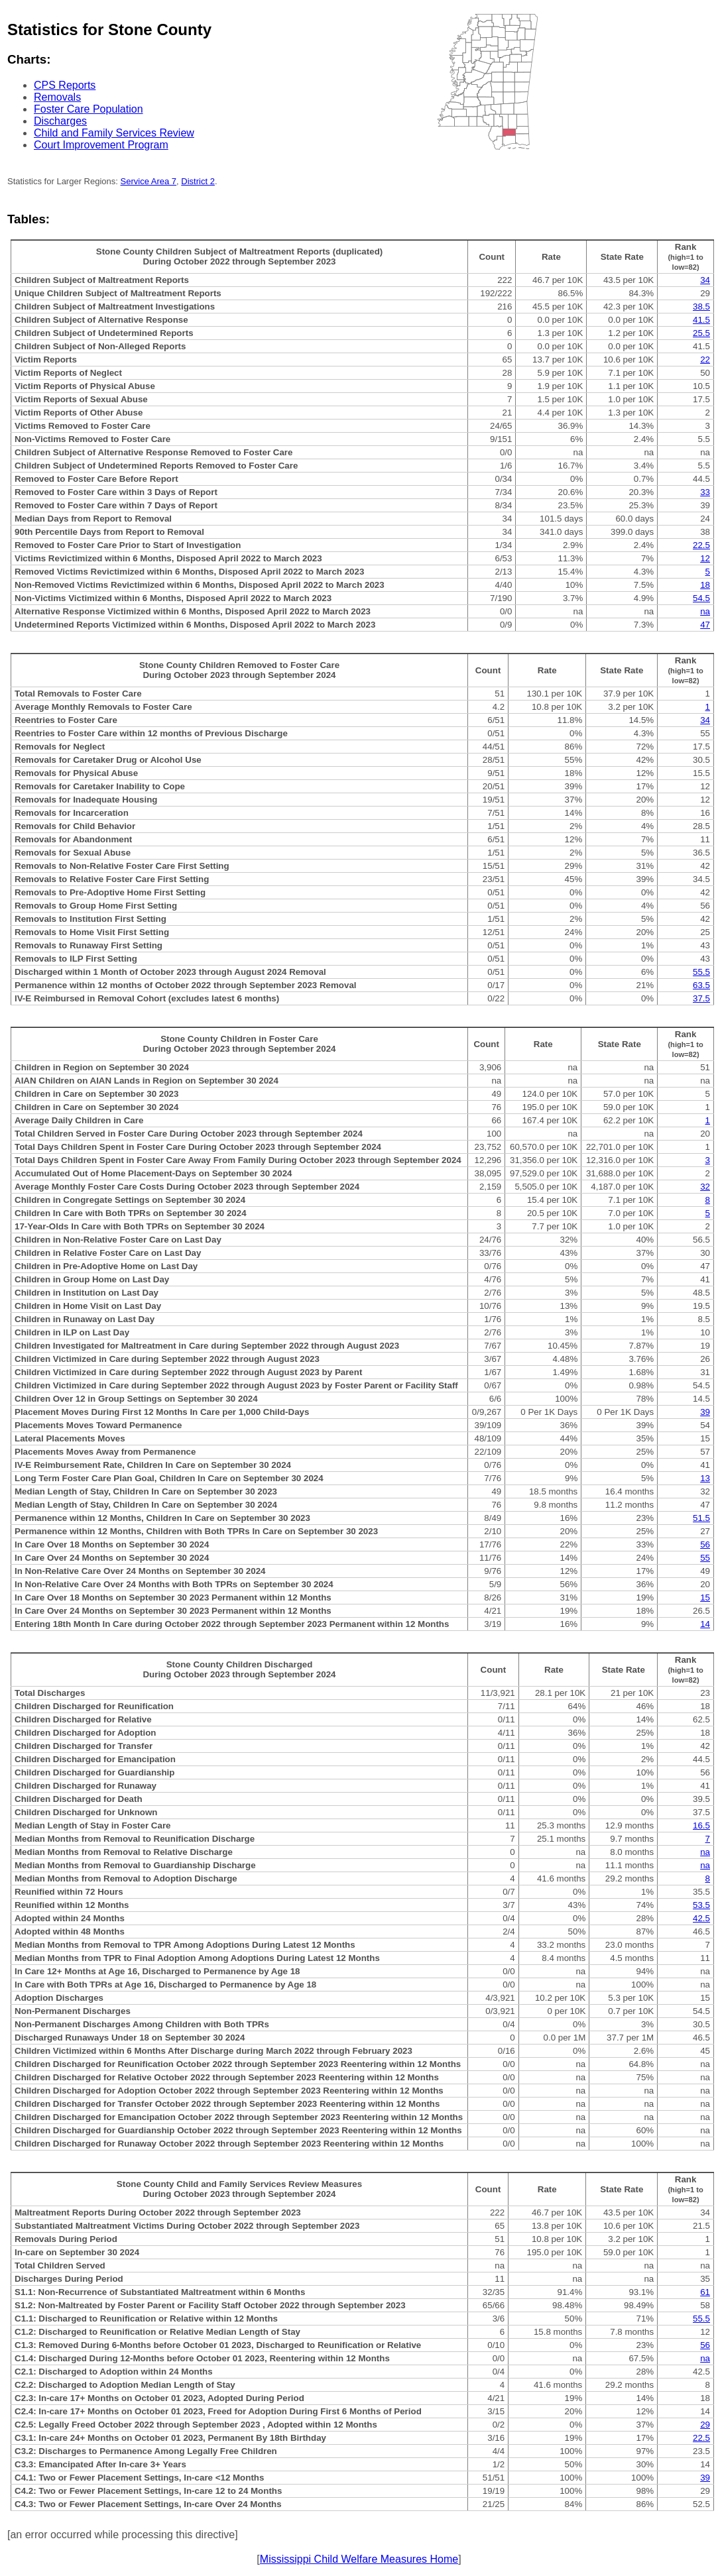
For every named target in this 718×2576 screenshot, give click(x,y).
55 (705, 1558)
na (705, 611)
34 (705, 280)
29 (705, 2425)
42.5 (701, 1918)
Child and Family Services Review (114, 133)
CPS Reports (64, 85)
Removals (57, 97)
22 (705, 359)
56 (705, 1544)
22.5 (701, 545)
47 (705, 625)
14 (705, 1624)
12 (705, 558)
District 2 (198, 181)
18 (705, 585)
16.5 (701, 1825)
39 (705, 1412)
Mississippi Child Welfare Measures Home (359, 2559)
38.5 (701, 306)
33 (705, 492)
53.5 (701, 1905)
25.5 (701, 333)
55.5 (701, 972)
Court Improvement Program (101, 144)
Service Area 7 (149, 181)
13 (705, 1478)
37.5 (701, 998)
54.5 (701, 598)
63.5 (701, 985)
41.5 (701, 320)
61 (705, 2292)
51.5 (701, 1518)
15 (705, 1597)
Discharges (60, 121)
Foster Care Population (88, 109)
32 (705, 1187)
